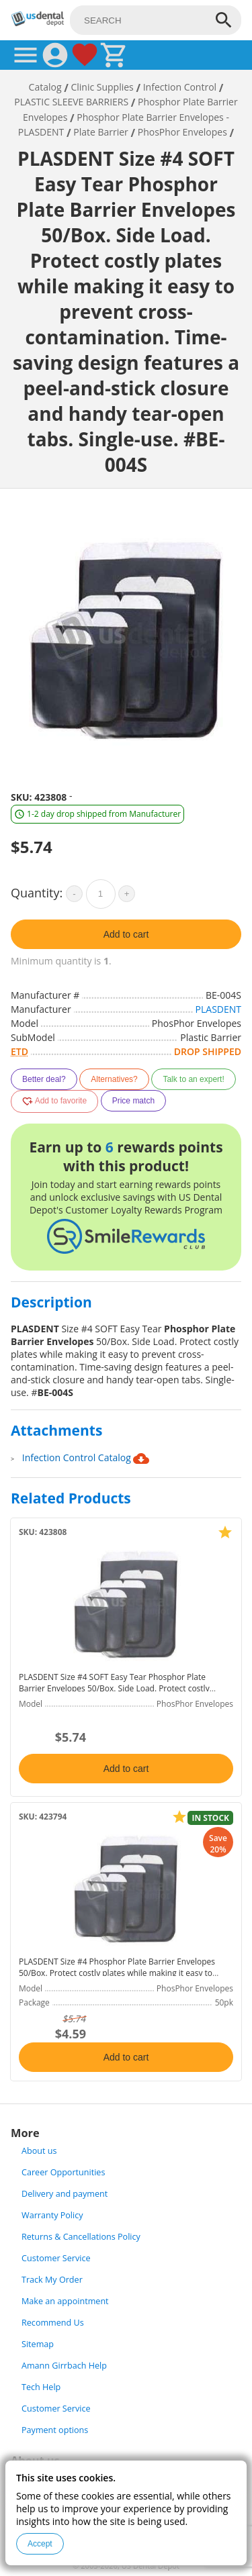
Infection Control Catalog (86, 1458)
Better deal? (44, 1079)
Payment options (55, 2430)
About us (39, 2151)
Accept (40, 2543)
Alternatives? (114, 1079)
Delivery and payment (65, 2193)
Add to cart (126, 934)
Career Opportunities (63, 2172)
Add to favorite (54, 1101)
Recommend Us (53, 2322)
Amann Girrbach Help (64, 2365)
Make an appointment (65, 2301)
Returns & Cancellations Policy (81, 2236)
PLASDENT (218, 1009)
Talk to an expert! (193, 1079)
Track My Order (52, 2279)
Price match (133, 1100)
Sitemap (38, 2344)
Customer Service (56, 2258)
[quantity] (101, 894)
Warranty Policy (52, 2215)
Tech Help (41, 2387)
